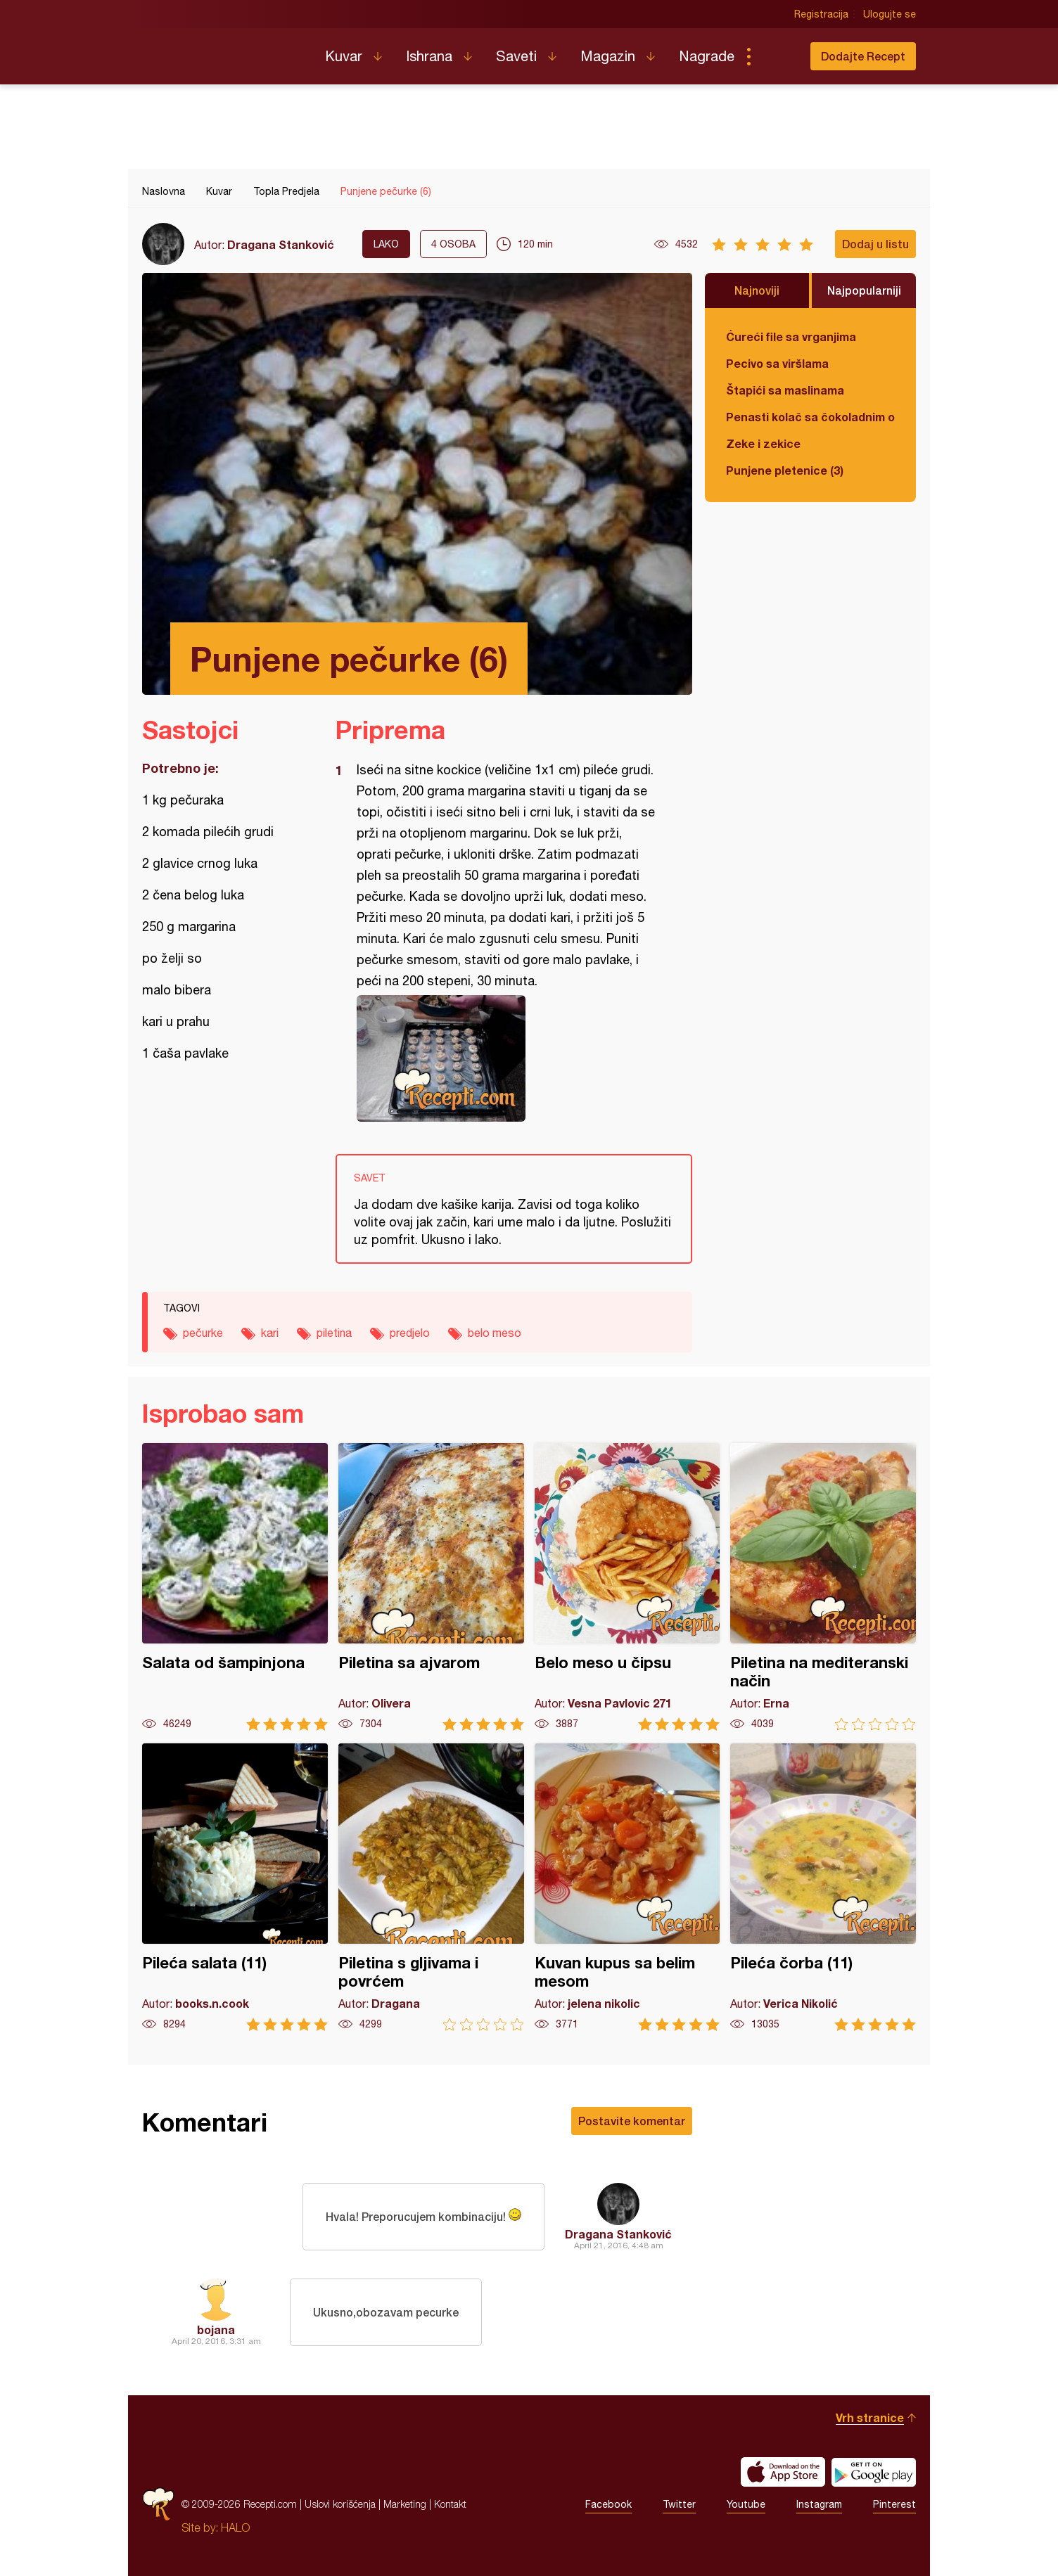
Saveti (516, 56)
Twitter (679, 2504)
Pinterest (894, 2504)
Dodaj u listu (875, 243)
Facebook (608, 2504)
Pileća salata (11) (235, 1887)
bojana (216, 2329)
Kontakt (450, 2504)
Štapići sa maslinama (785, 390)
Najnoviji (756, 290)
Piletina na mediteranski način (823, 1587)
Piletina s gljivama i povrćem (431, 1887)
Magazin (607, 56)
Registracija (821, 14)
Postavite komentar (631, 2120)
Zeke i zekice (763, 443)
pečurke (203, 1332)
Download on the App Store (783, 2472)
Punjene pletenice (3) (784, 470)
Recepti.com (223, 50)
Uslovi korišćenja (340, 2504)
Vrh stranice (870, 2417)
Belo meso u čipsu (627, 1587)
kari (270, 1332)
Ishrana (429, 56)
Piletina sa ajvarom (431, 1587)
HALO (235, 2527)
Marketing (404, 2504)
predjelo (410, 1332)
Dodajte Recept (863, 56)
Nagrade (706, 56)
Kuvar (343, 56)
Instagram (819, 2504)
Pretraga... (776, 56)
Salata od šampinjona (235, 1587)
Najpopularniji (864, 290)
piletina (334, 1332)
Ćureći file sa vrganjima (791, 336)
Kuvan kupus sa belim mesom (627, 1887)
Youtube (746, 2504)
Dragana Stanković (280, 244)
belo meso (494, 1332)
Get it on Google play (873, 2472)
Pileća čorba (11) (823, 1887)
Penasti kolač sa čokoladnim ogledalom (810, 416)
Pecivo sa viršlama (777, 363)
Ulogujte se (889, 14)
